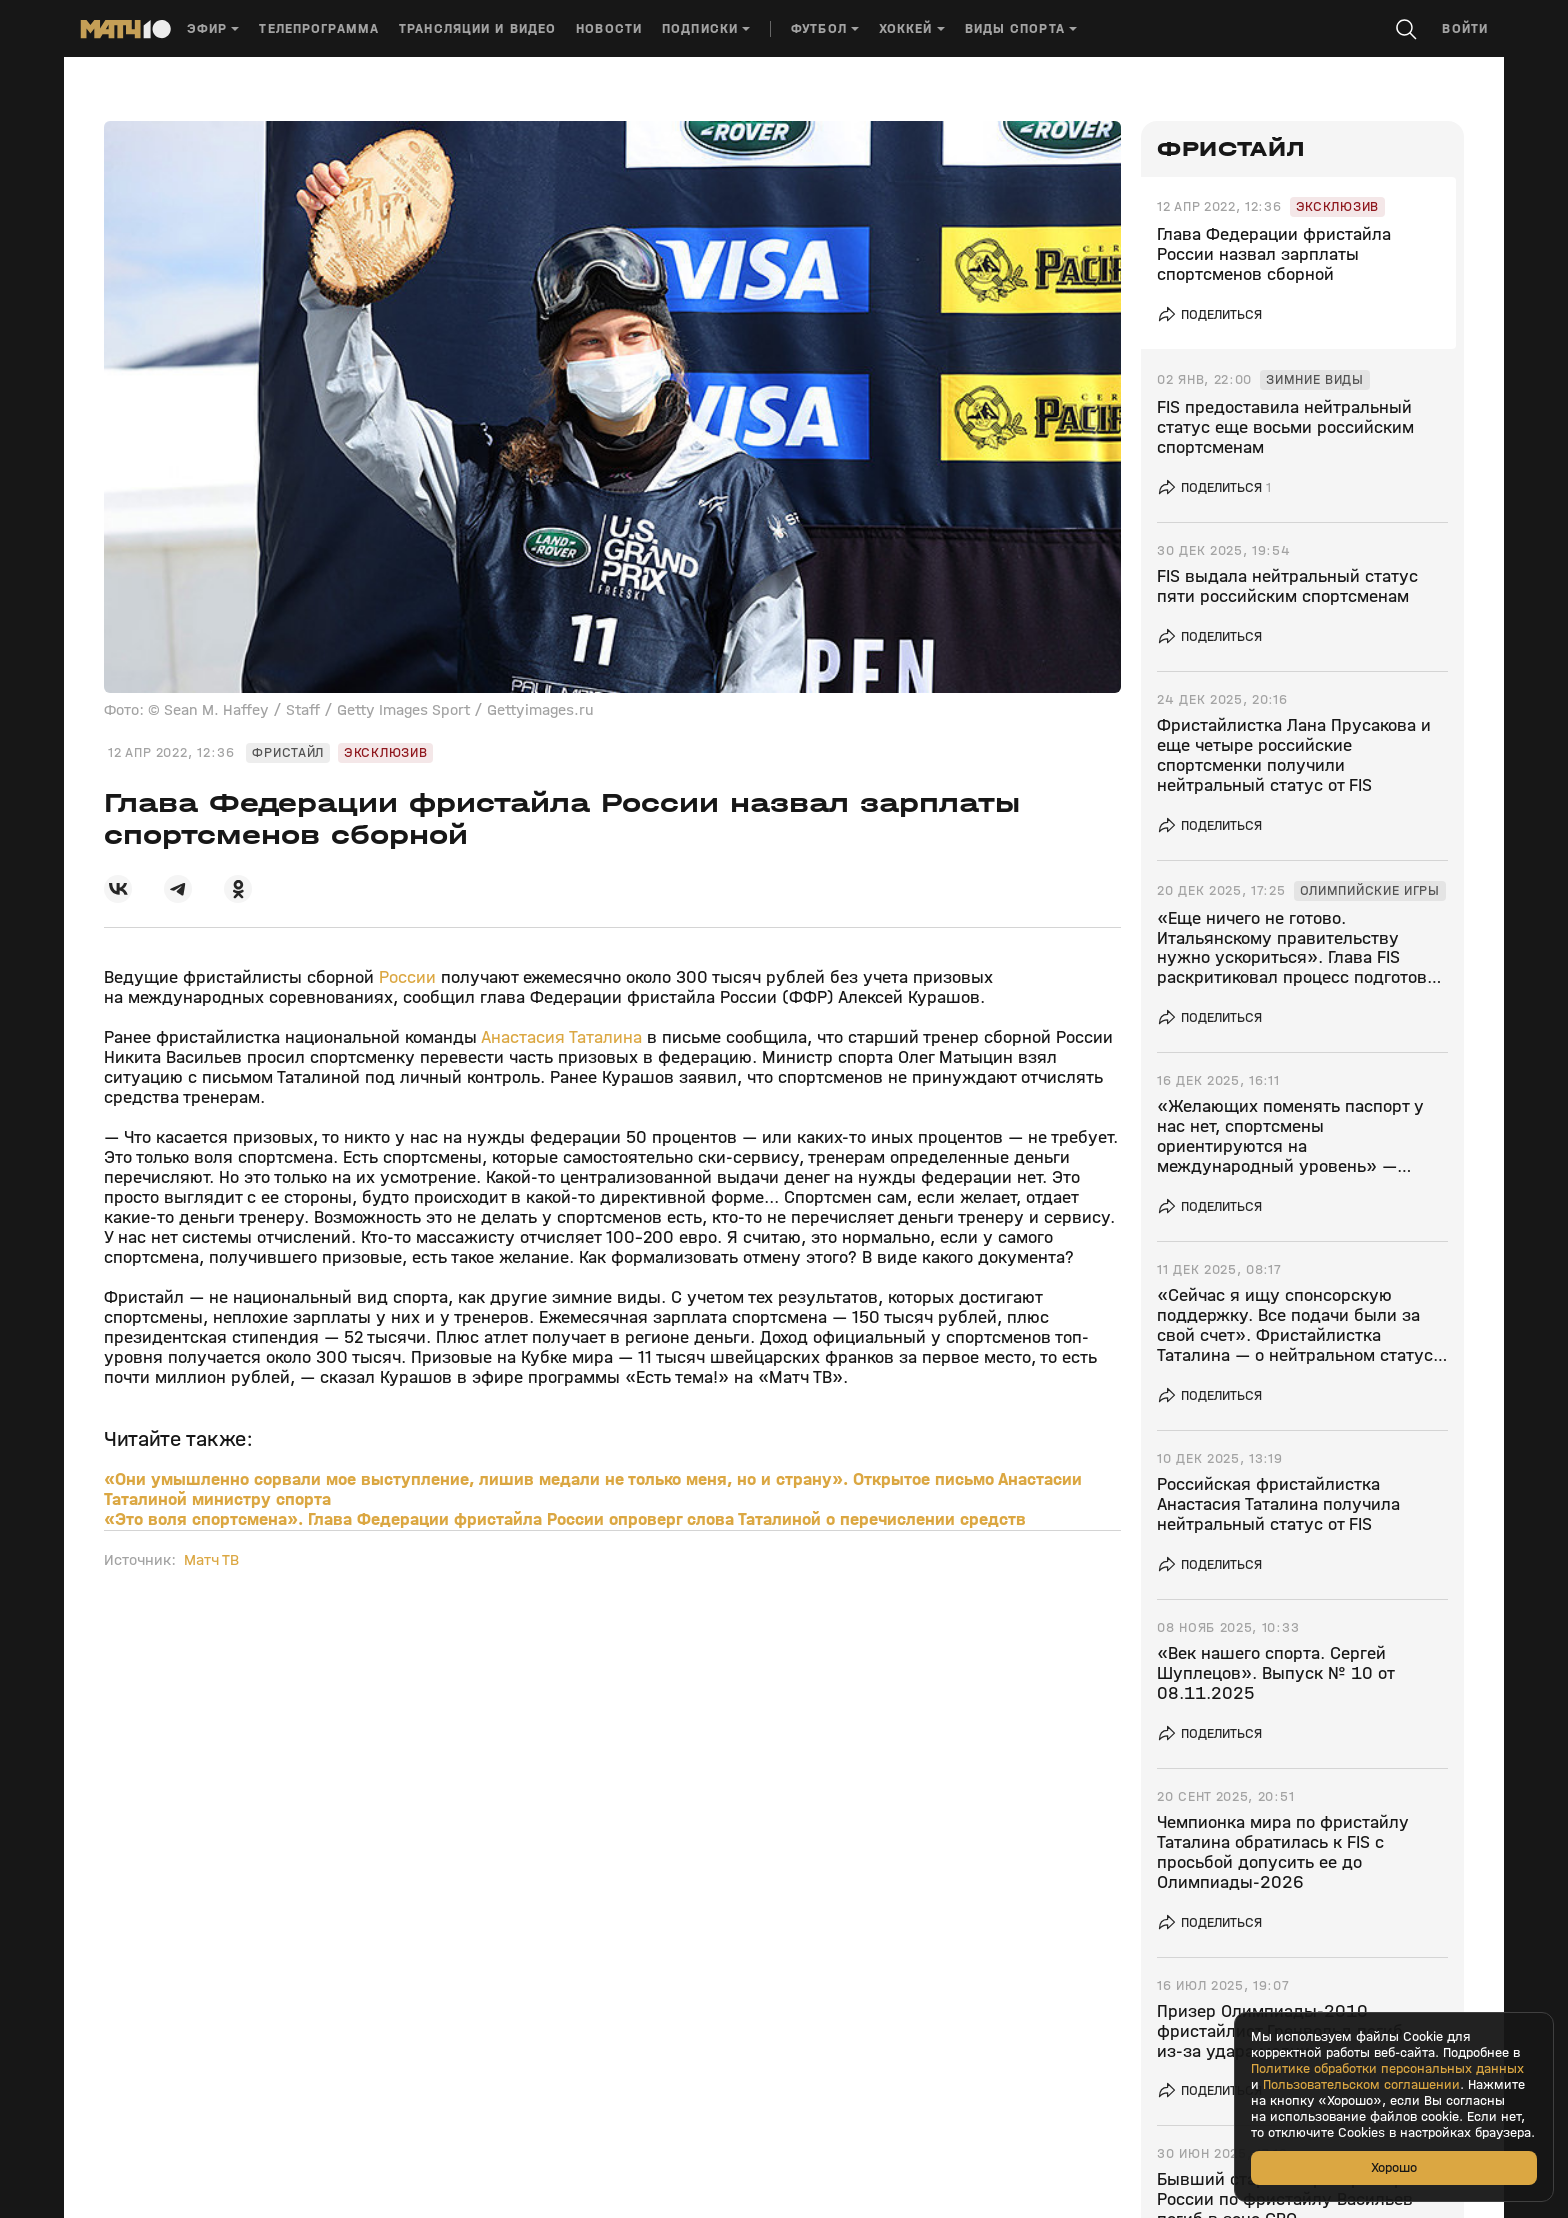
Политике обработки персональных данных (1387, 2069)
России (410, 977)
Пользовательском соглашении (1361, 2085)
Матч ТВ (211, 1560)
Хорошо (1394, 2167)
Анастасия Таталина (561, 1037)
